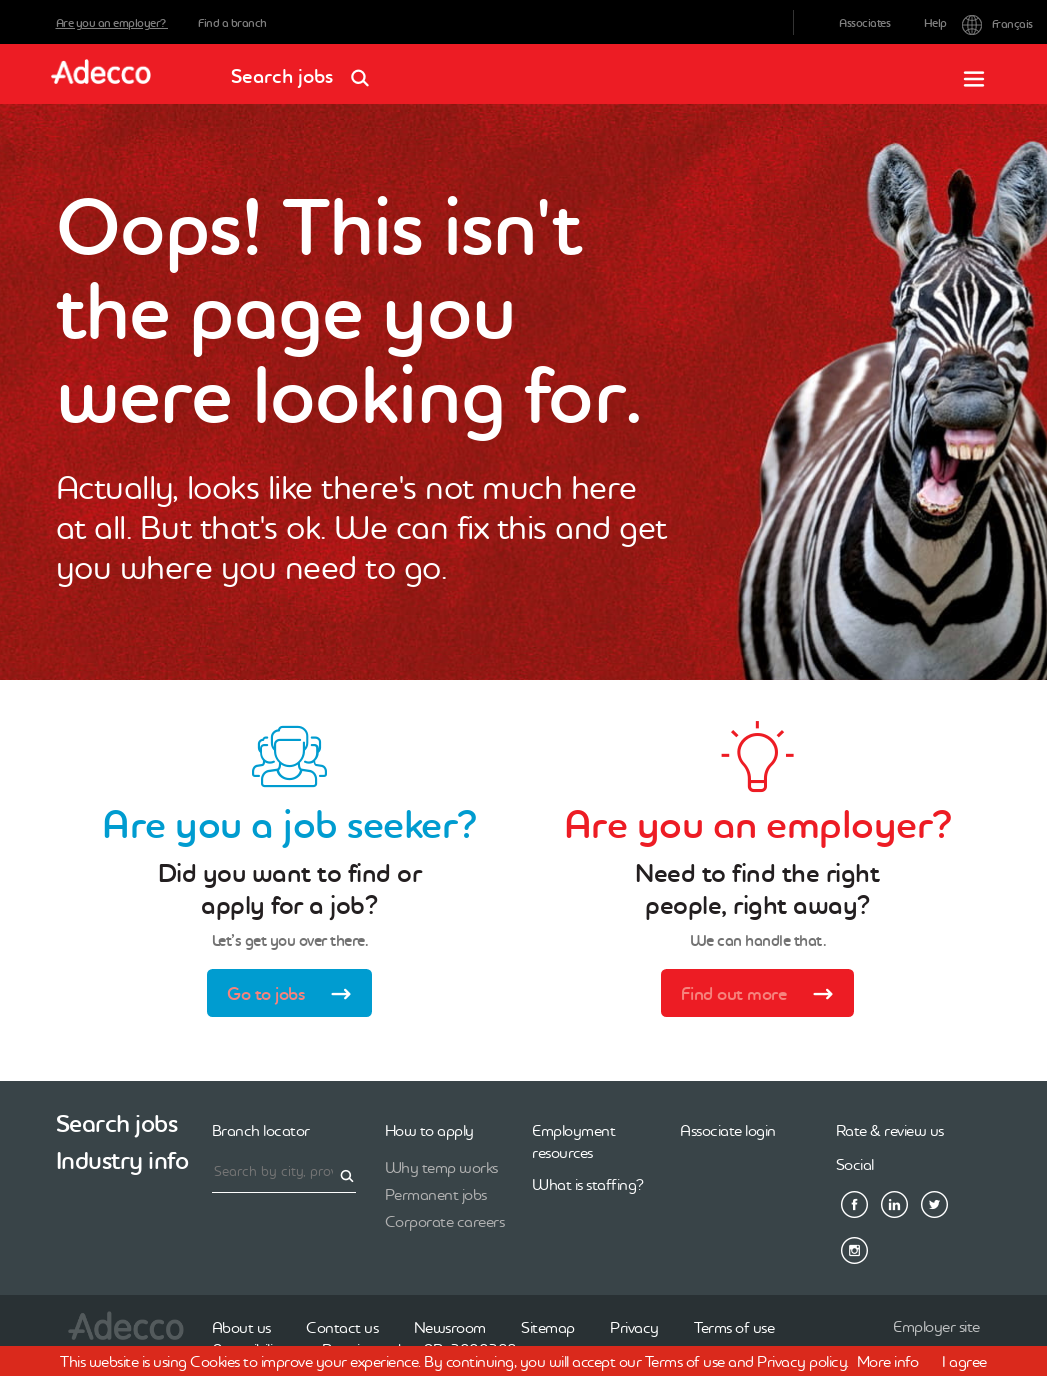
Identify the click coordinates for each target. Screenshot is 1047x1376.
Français (977, 22)
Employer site (936, 1326)
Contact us (342, 1327)
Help (935, 23)
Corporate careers (445, 1221)
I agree (964, 1361)
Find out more (763, 996)
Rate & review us (890, 1130)
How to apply (429, 1130)
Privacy (634, 1327)
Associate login (728, 1130)
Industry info (122, 1160)
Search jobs (306, 69)
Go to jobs (295, 996)
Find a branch (232, 23)
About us (241, 1327)
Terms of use (734, 1327)
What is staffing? (588, 1184)
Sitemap (548, 1327)
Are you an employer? (112, 23)
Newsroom (450, 1327)
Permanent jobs (436, 1194)
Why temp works (441, 1167)
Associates (864, 23)
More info (888, 1361)
